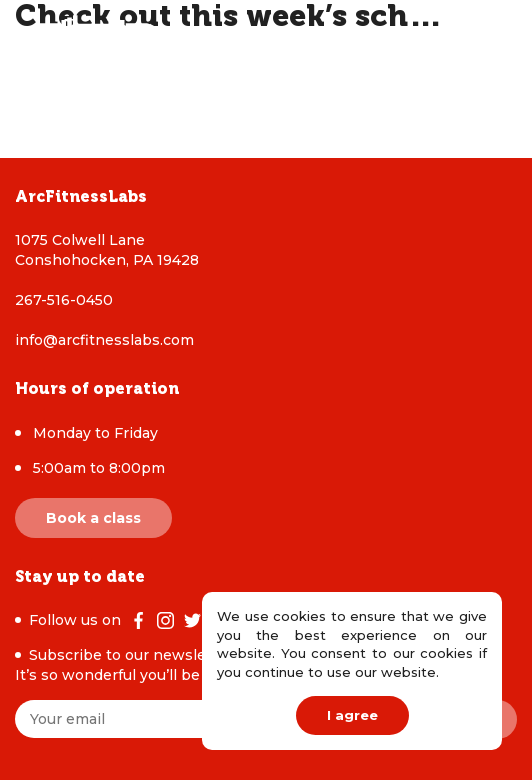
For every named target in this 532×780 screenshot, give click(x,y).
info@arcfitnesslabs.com (104, 340)
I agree (352, 715)
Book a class (93, 518)
